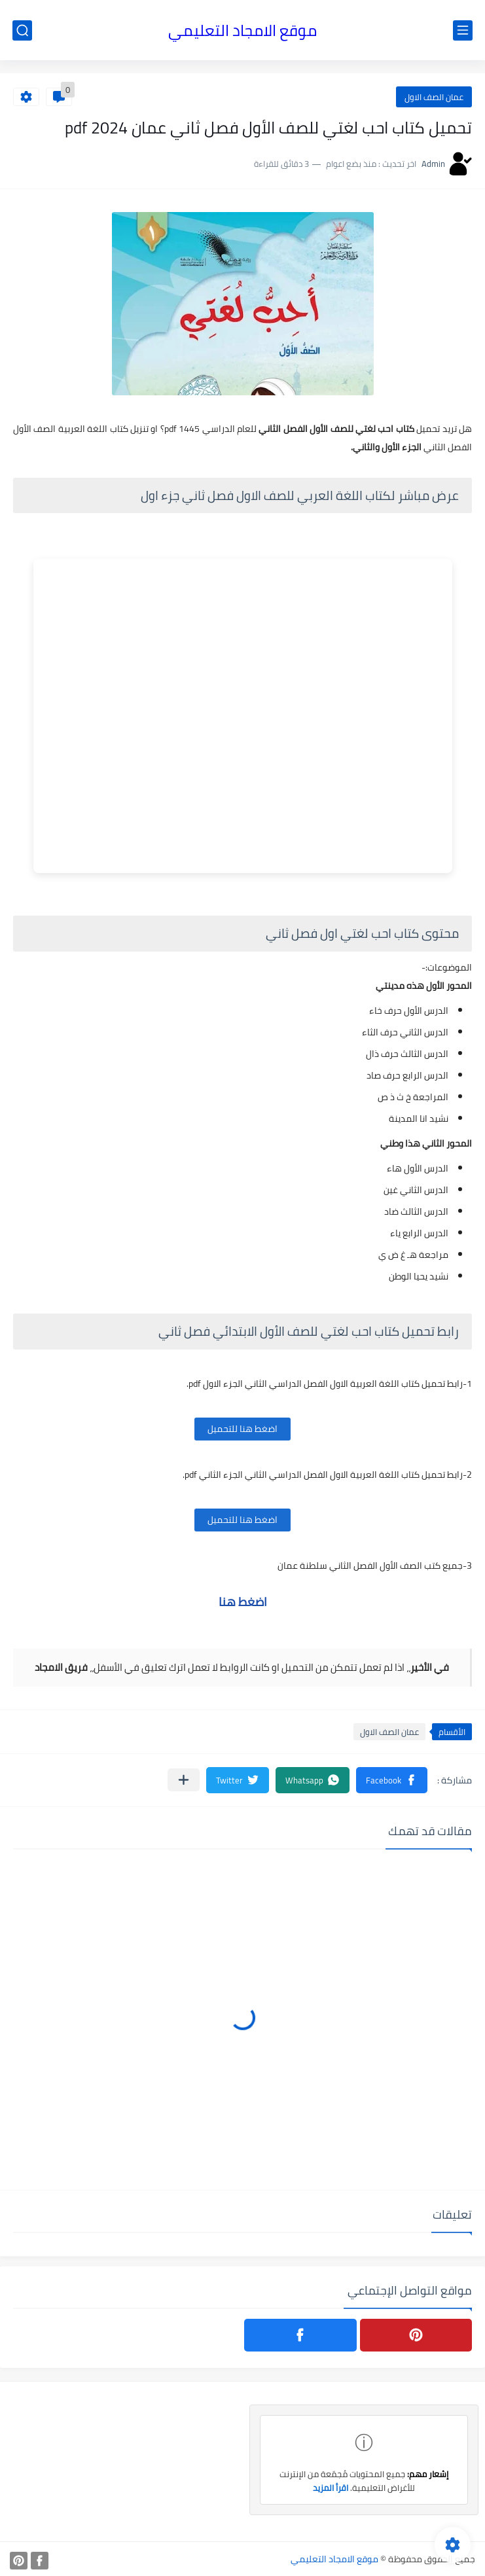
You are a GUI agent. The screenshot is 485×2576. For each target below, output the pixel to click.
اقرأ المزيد (330, 2488)
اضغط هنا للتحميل (242, 1428)
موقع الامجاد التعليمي (242, 30)
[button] (391, 1780)
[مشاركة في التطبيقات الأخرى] (184, 1779)
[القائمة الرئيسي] (463, 30)
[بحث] (22, 30)
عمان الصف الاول (433, 97)
